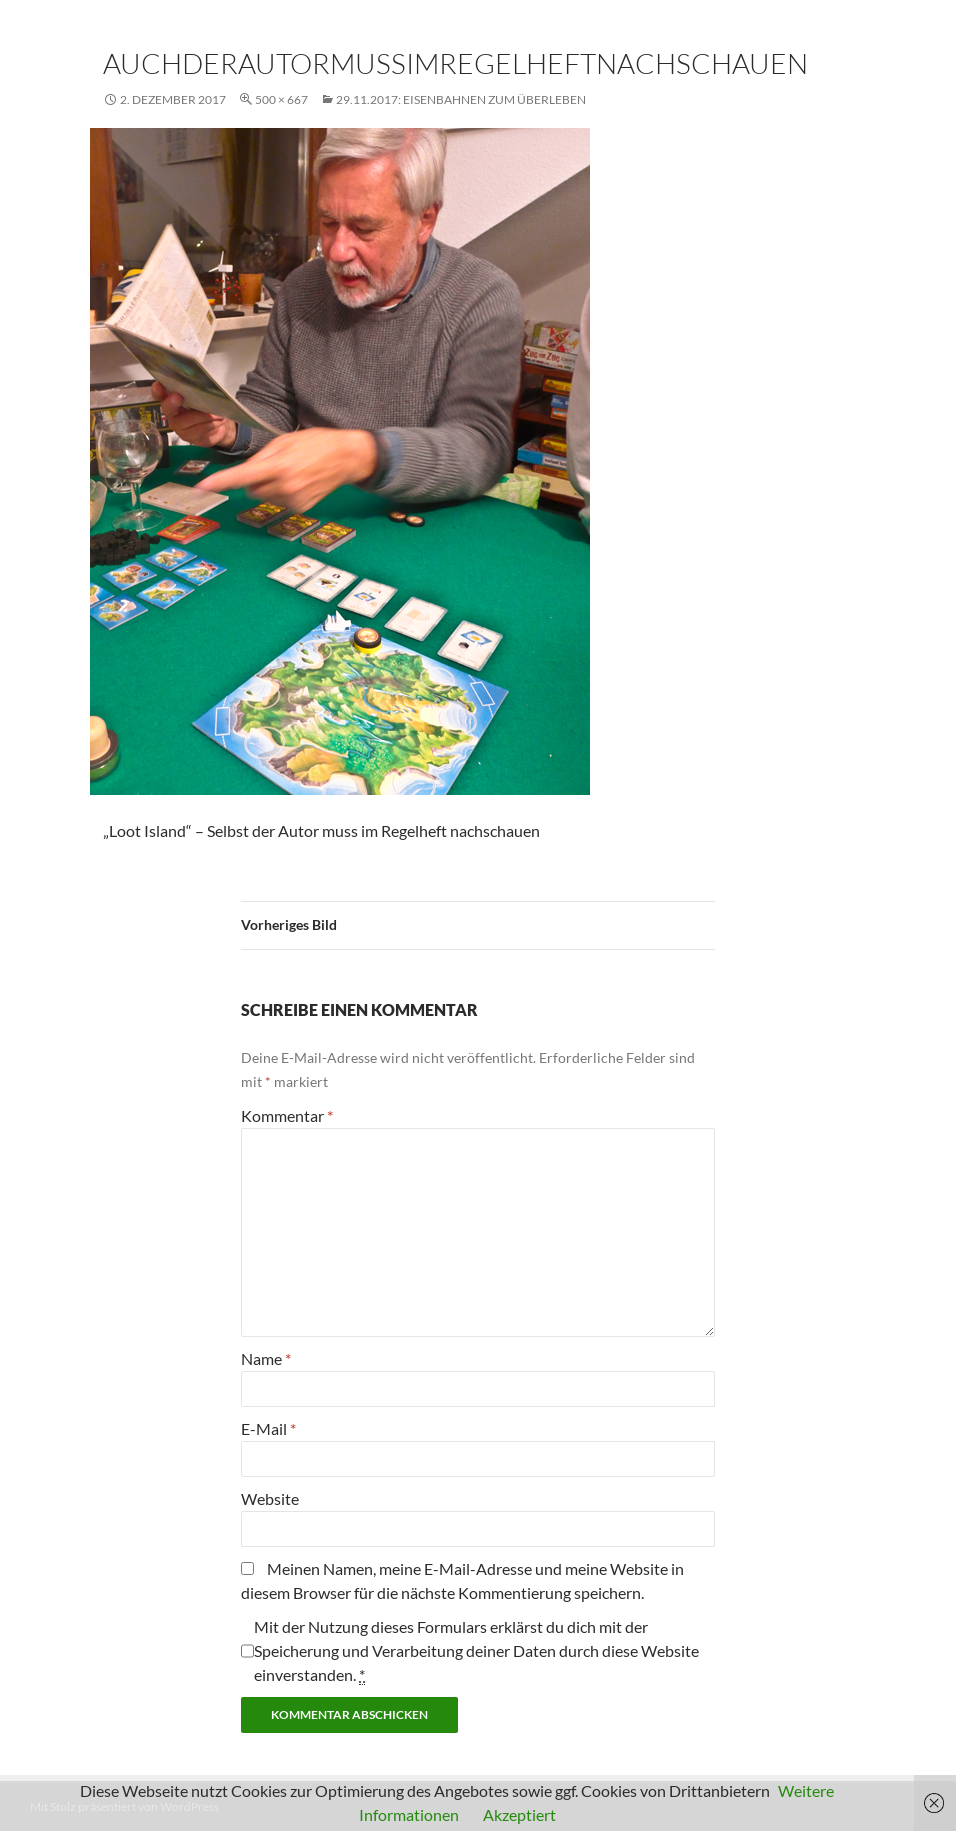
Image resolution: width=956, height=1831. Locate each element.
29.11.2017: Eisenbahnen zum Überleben (461, 99)
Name (266, 1358)
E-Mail (268, 1428)
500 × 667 (281, 99)
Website (270, 1498)
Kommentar (287, 1115)
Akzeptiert (519, 1814)
